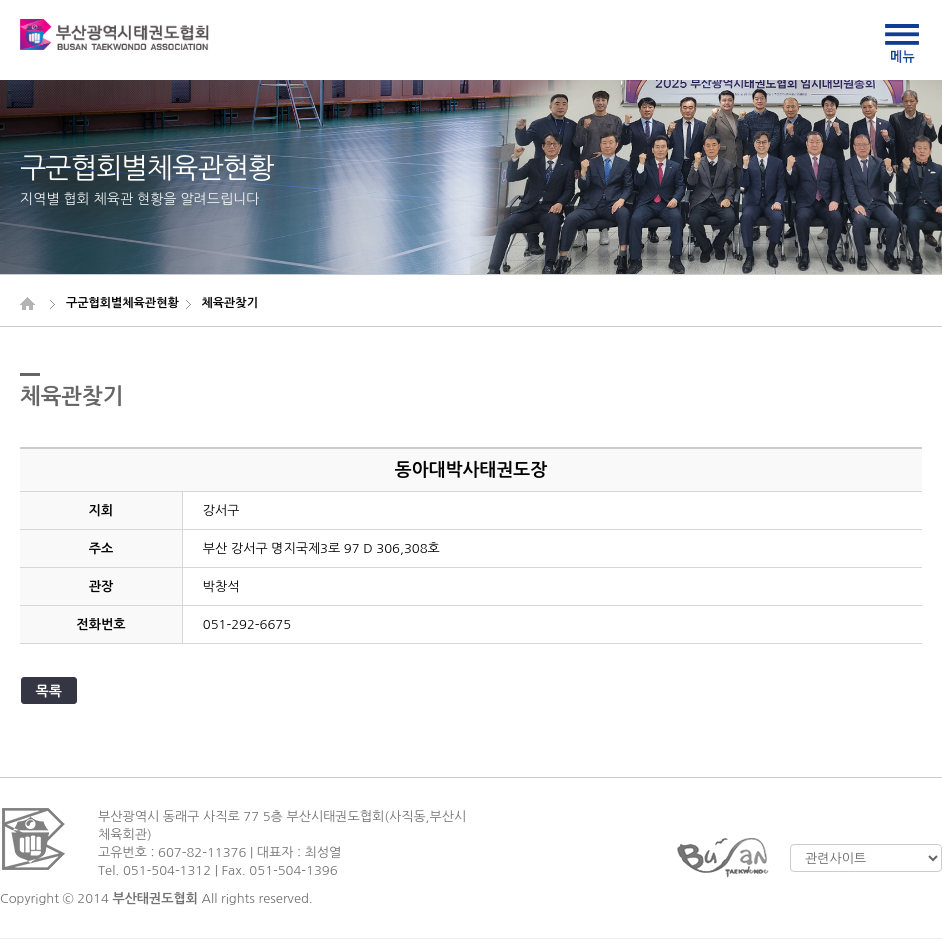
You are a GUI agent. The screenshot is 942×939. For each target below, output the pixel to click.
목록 (49, 691)
